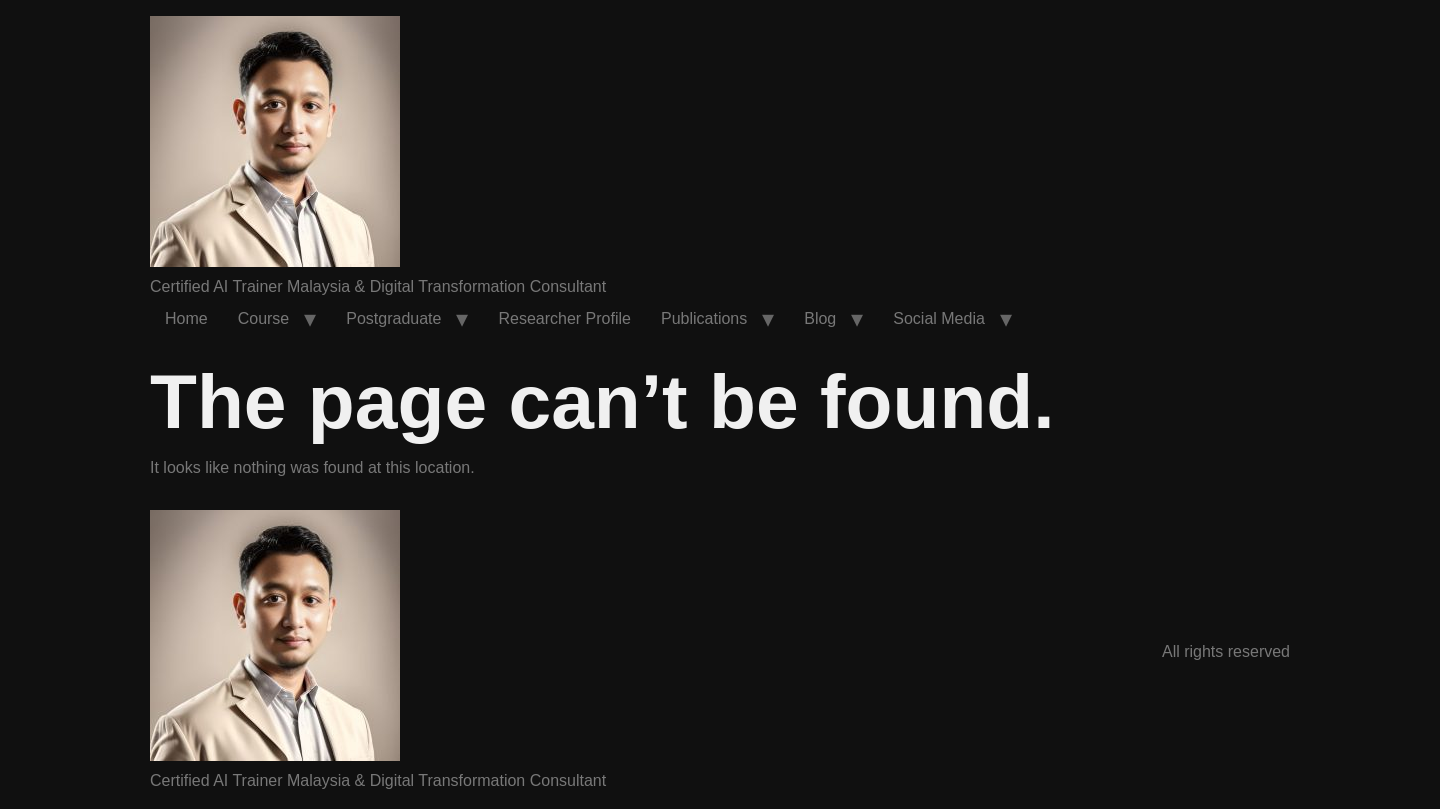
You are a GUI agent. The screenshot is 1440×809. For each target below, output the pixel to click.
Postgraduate (393, 318)
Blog (820, 318)
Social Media (939, 318)
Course (264, 318)
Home (186, 318)
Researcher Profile (564, 318)
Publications (704, 318)
